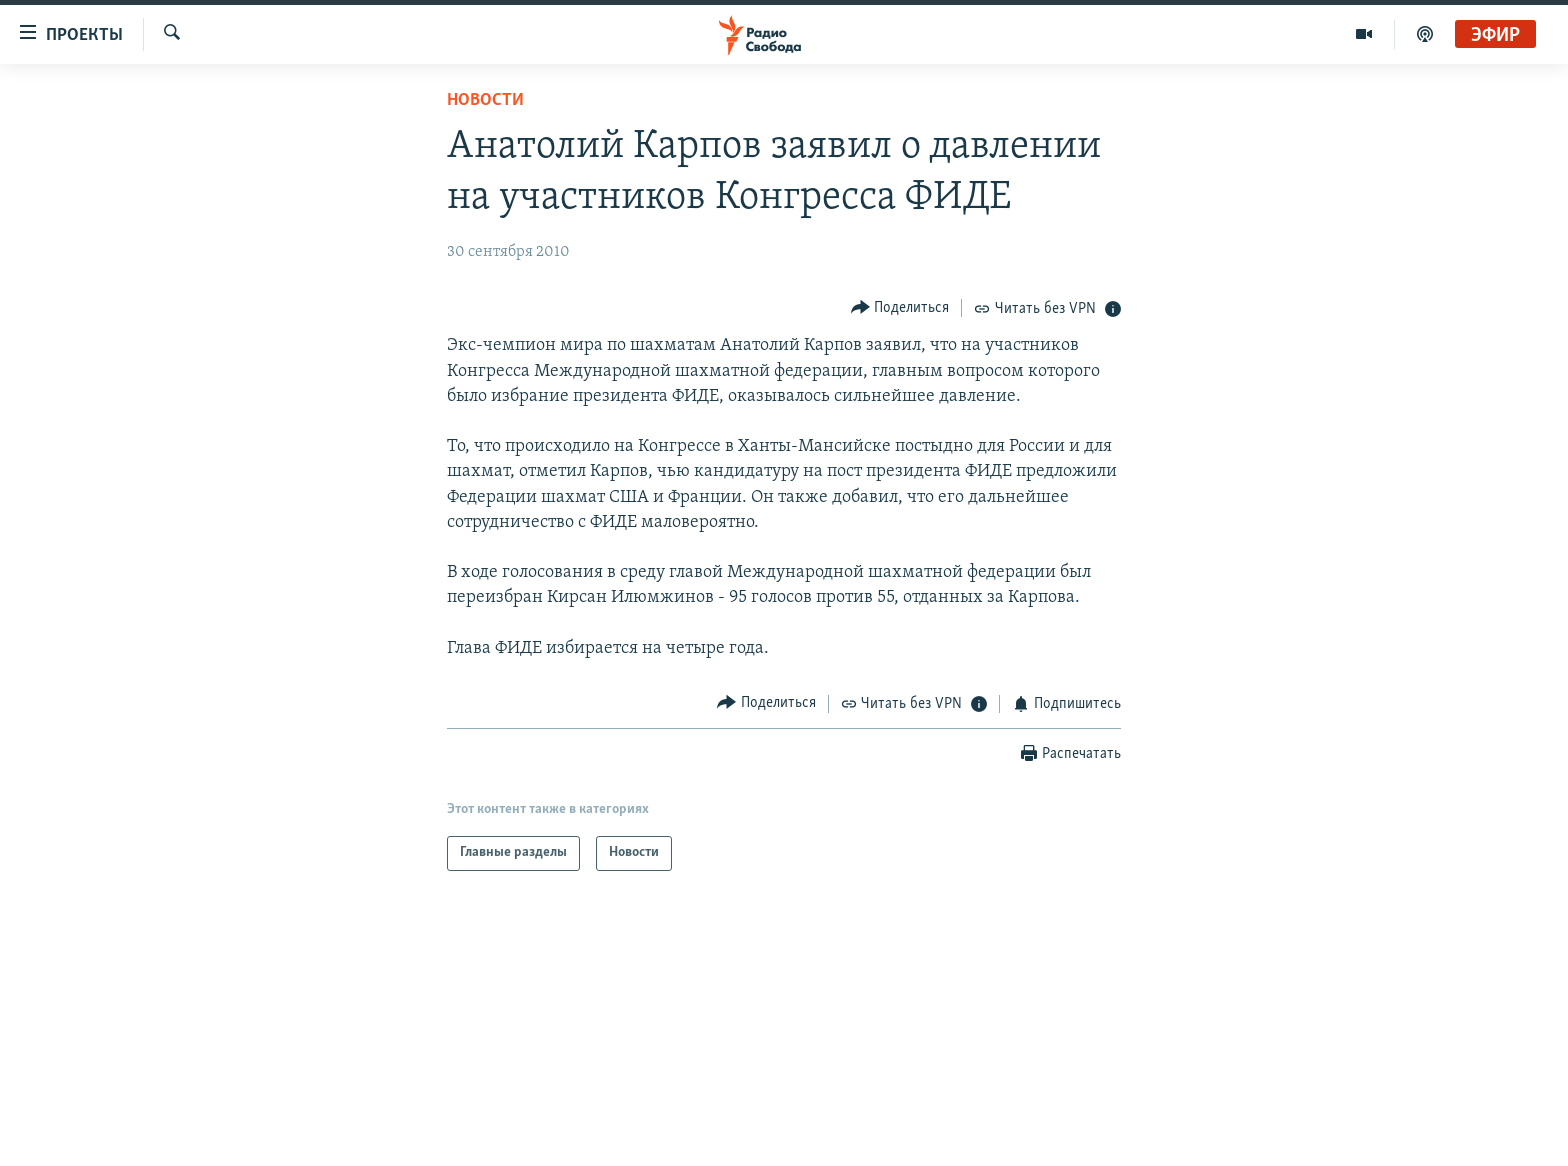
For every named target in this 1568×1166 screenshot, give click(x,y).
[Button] (900, 307)
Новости (485, 100)
